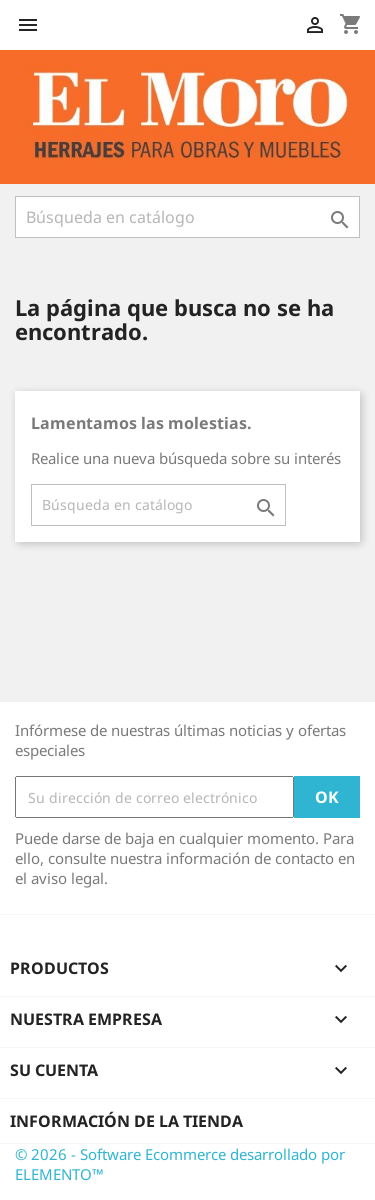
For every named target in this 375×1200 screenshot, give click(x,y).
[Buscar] (187, 217)
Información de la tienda (126, 1121)
